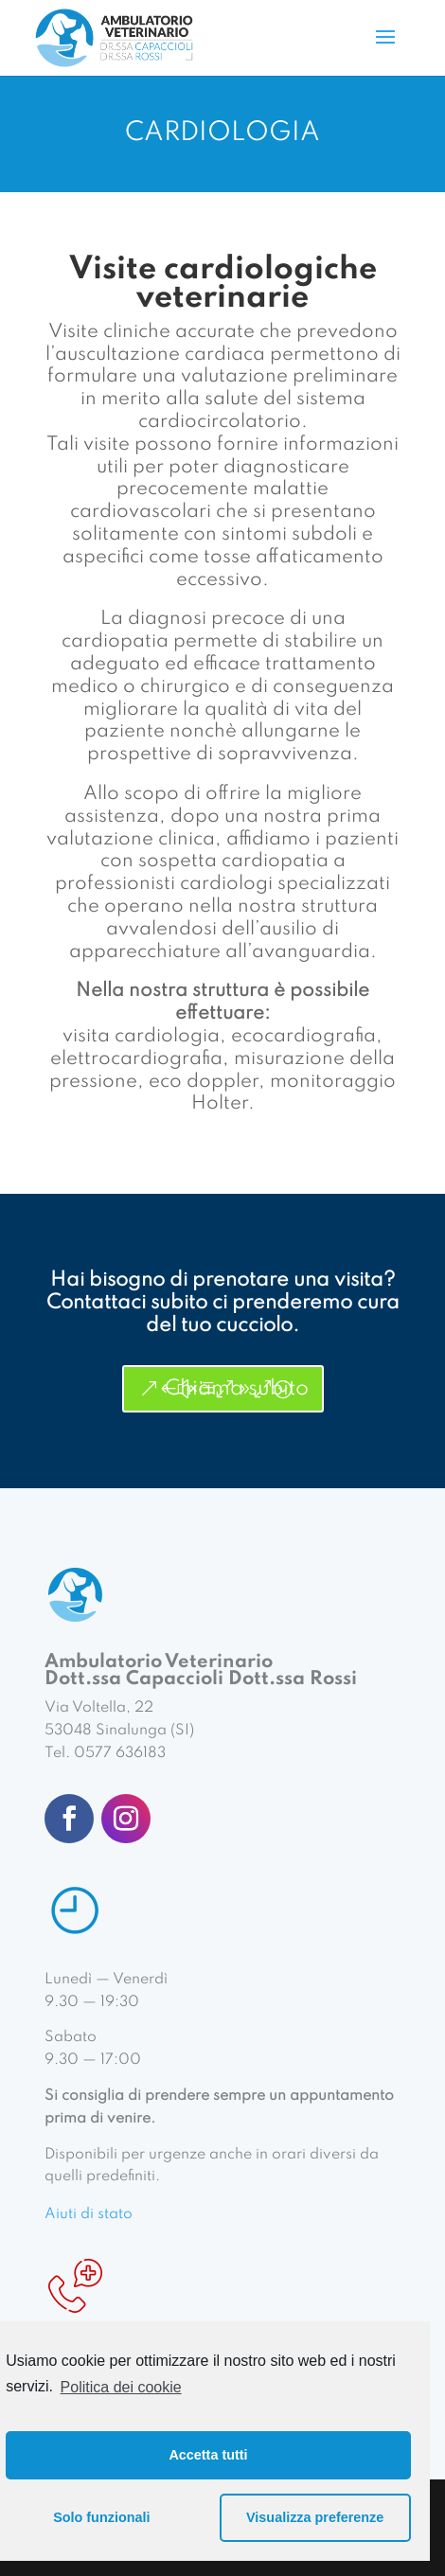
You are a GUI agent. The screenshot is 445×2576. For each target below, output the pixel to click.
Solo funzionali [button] (101, 2517)
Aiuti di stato (88, 2214)
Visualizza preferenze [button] (314, 2517)
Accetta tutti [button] (208, 2454)
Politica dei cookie (121, 2387)
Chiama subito (237, 1388)
